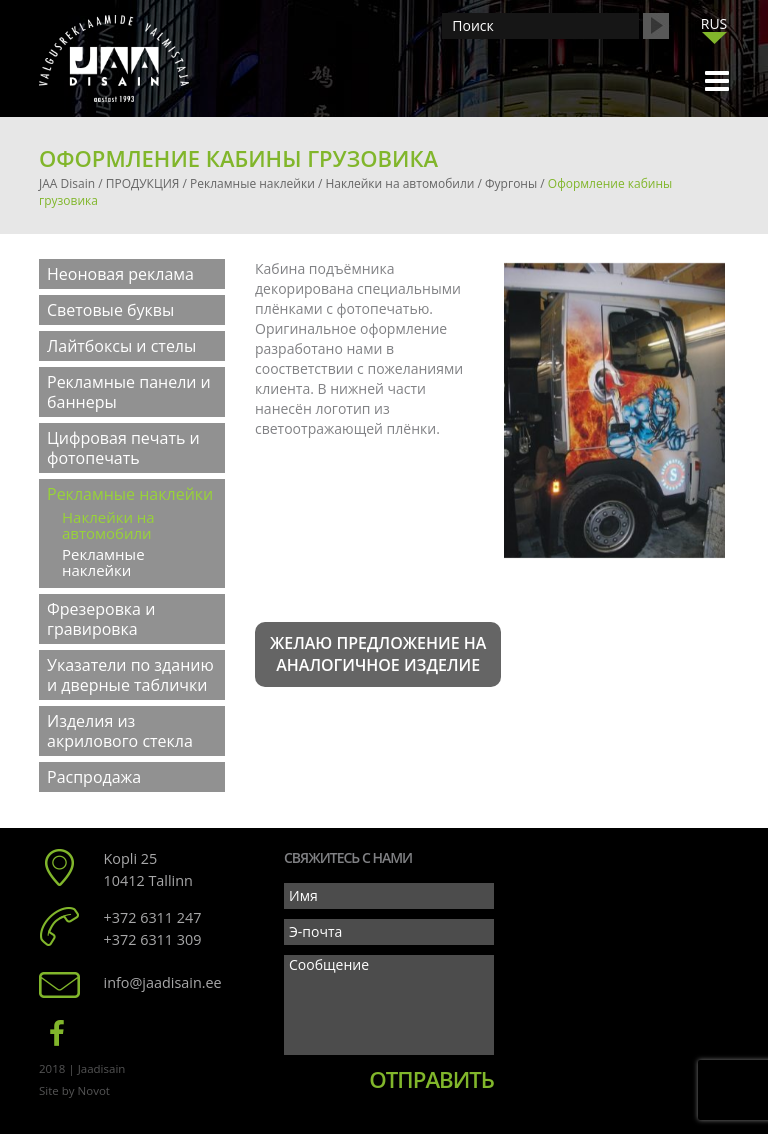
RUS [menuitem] (714, 23)
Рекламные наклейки (130, 494)
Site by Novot (74, 1090)
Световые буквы (110, 310)
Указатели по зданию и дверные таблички (130, 675)
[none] (714, 28)
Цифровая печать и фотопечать (123, 448)
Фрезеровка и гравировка (101, 619)
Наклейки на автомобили (108, 525)
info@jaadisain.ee (163, 982)
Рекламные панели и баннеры (129, 392)
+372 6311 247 (153, 917)
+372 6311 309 (153, 939)
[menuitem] (714, 23)
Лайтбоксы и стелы (121, 346)
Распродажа (94, 777)
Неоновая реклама (120, 274)
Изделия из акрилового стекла (120, 731)
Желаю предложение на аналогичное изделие (378, 654)
